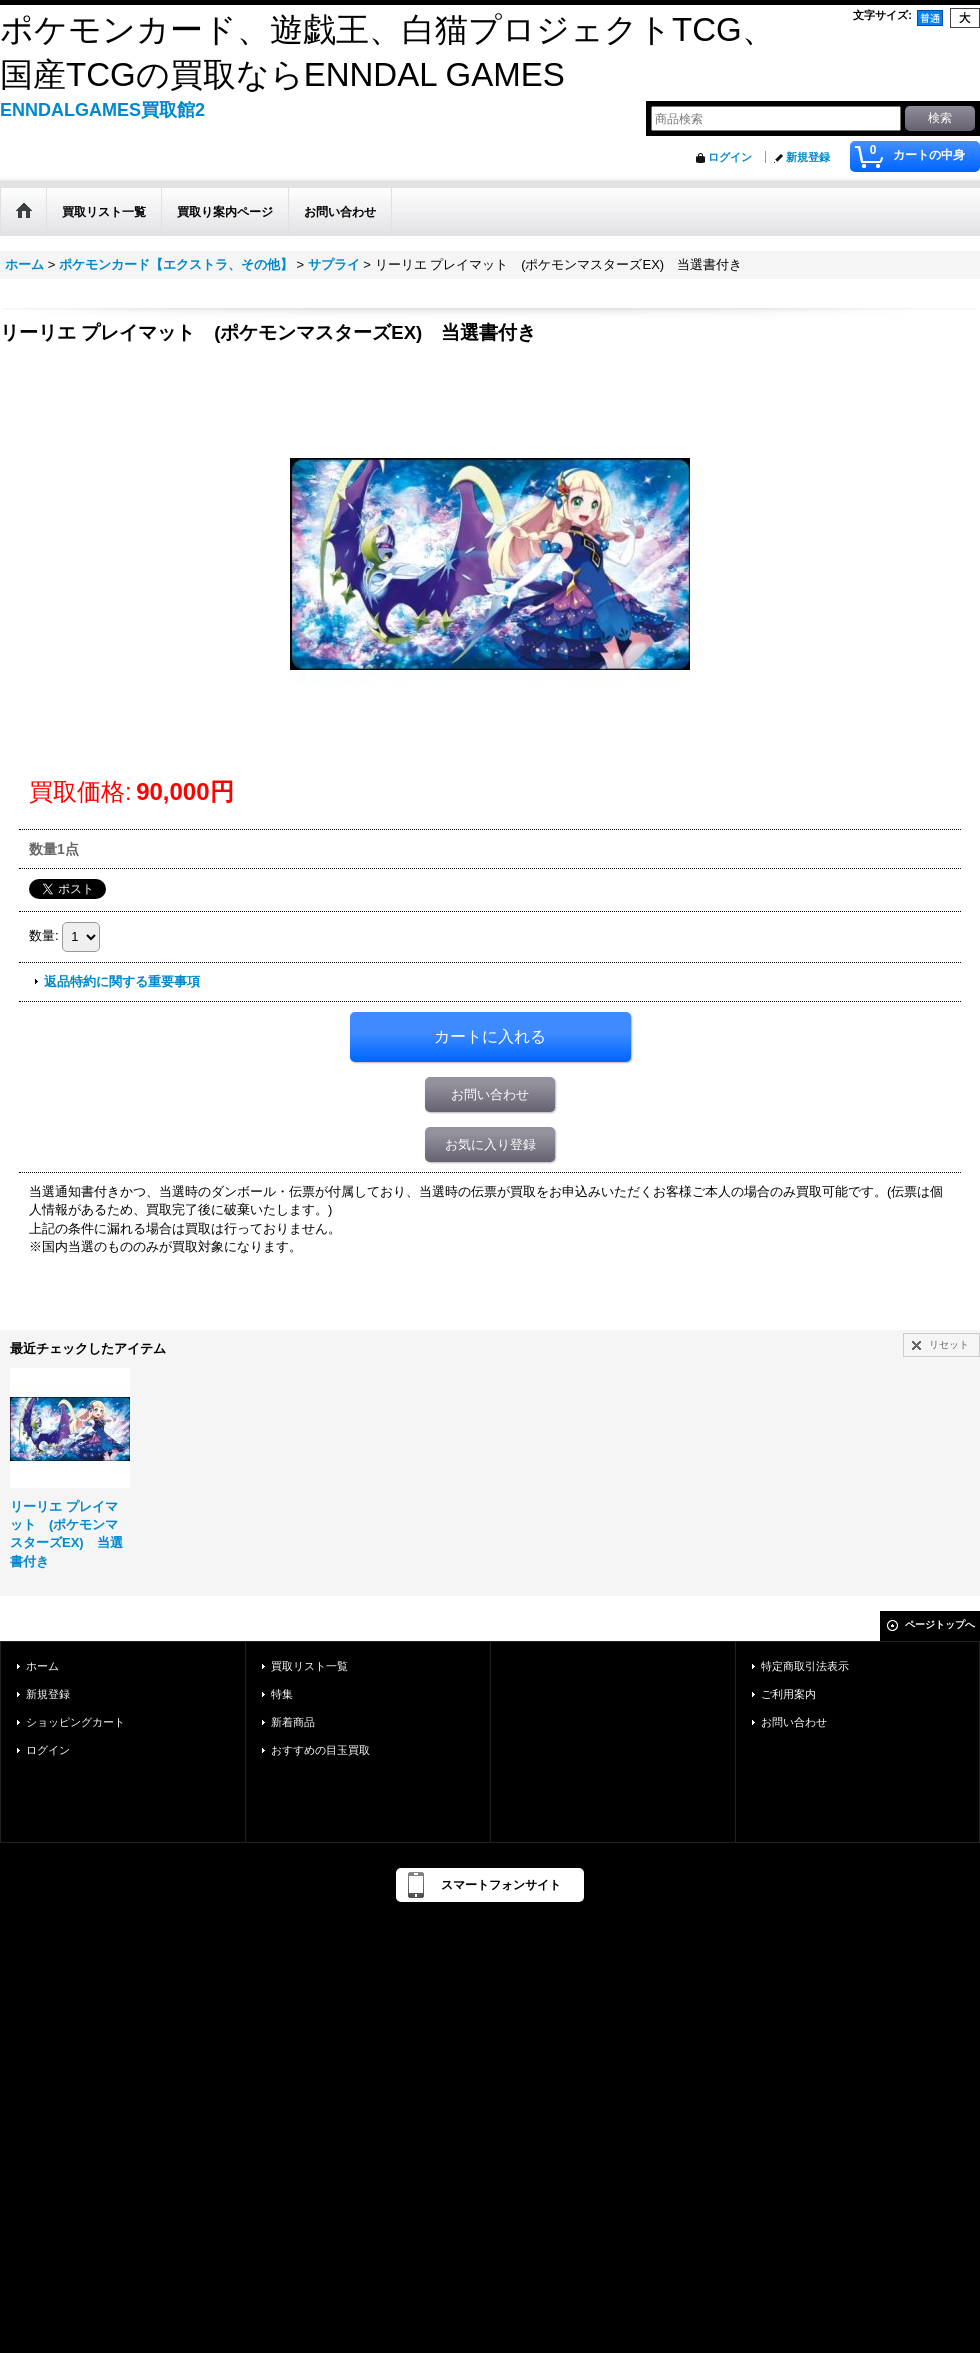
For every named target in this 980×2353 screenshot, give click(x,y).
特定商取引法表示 (805, 1666)
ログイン (730, 157)
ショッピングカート (75, 1722)
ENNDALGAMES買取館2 (102, 110)
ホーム (42, 1666)
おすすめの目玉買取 (320, 1750)
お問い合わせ (490, 1094)
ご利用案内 (788, 1694)
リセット (949, 1344)
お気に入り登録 (490, 1144)
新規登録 (808, 157)
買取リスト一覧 (309, 1666)
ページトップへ (940, 1624)
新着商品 (293, 1722)
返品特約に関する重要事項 (122, 981)
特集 (282, 1694)
